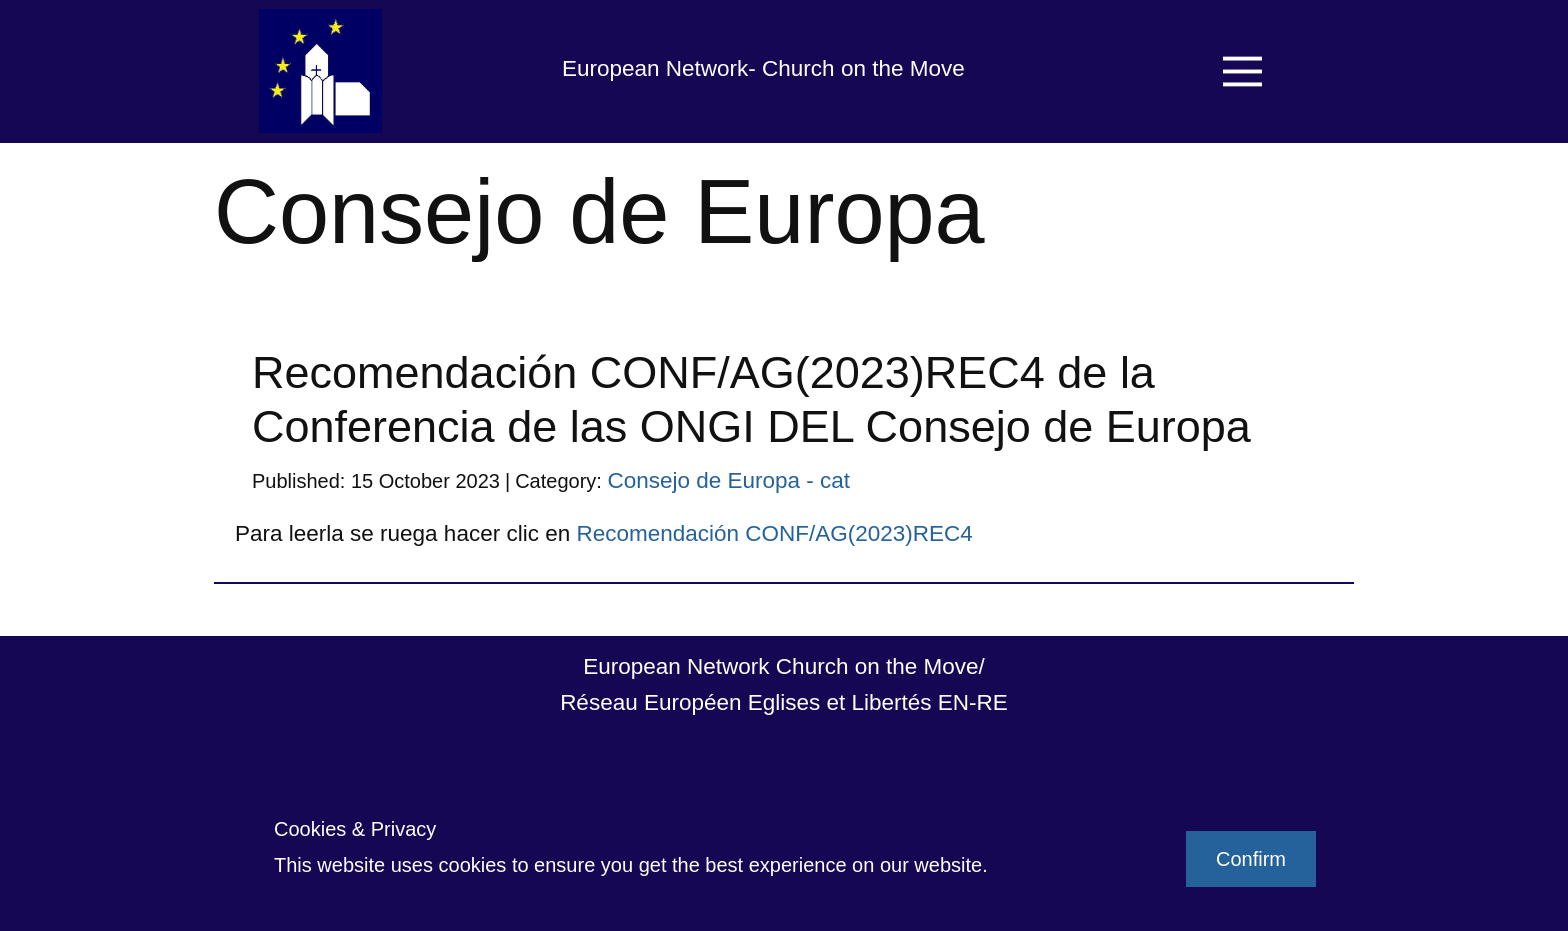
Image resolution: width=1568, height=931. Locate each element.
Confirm (1251, 859)
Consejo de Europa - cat (728, 480)
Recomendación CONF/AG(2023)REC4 (774, 533)
